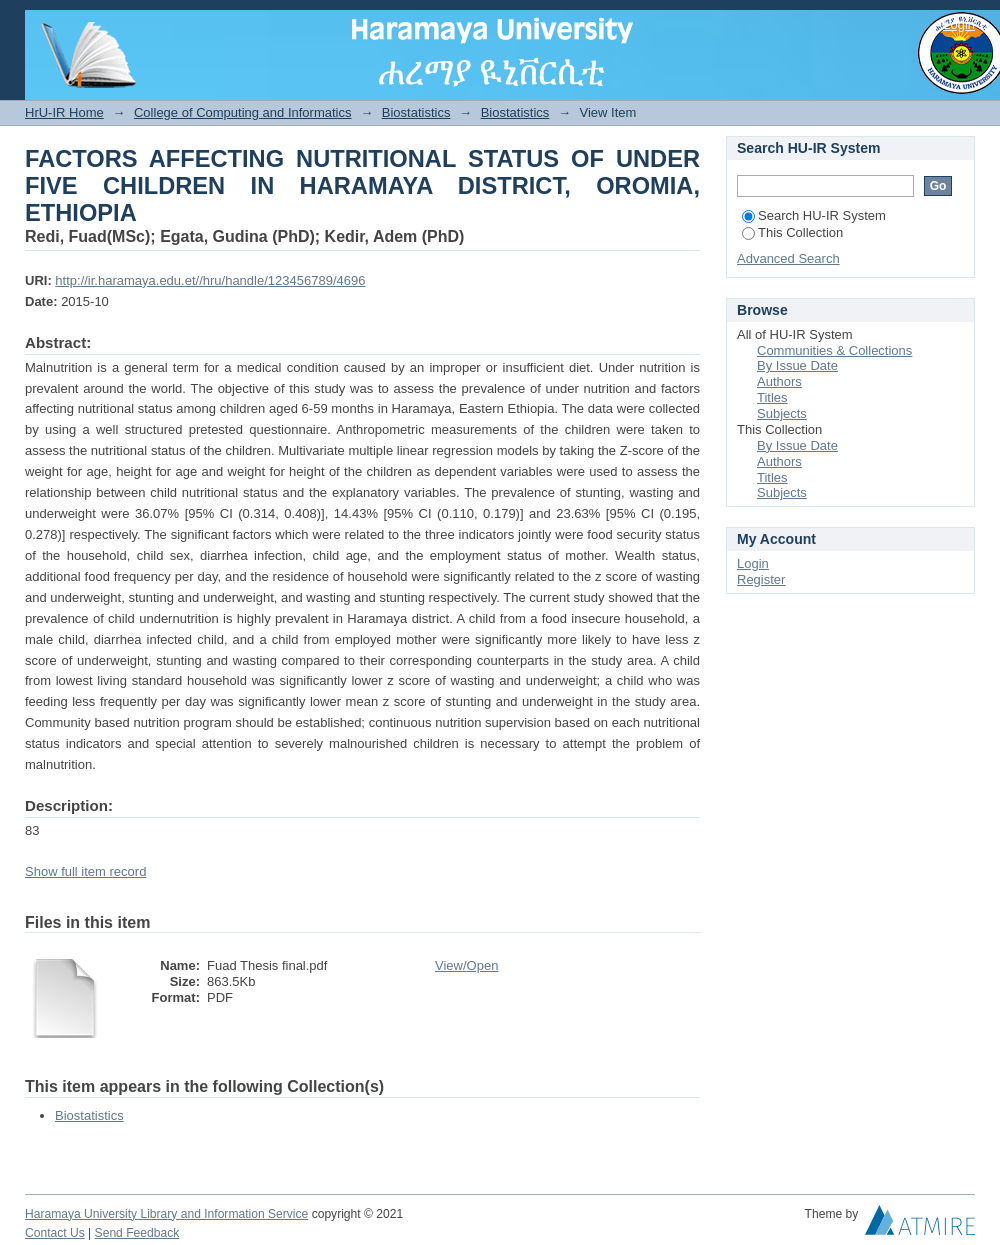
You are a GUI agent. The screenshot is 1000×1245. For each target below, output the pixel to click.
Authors (779, 381)
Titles (772, 397)
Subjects (782, 413)
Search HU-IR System (814, 215)
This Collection (792, 232)
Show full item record (85, 871)
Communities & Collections (834, 350)
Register (761, 579)
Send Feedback (137, 1233)
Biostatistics (416, 112)
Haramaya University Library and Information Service (166, 1214)
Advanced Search (788, 258)
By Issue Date (797, 365)
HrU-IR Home (64, 112)
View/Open (466, 965)
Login (959, 24)
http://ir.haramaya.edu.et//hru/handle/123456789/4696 (210, 280)
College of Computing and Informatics (243, 112)
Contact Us (55, 1233)
